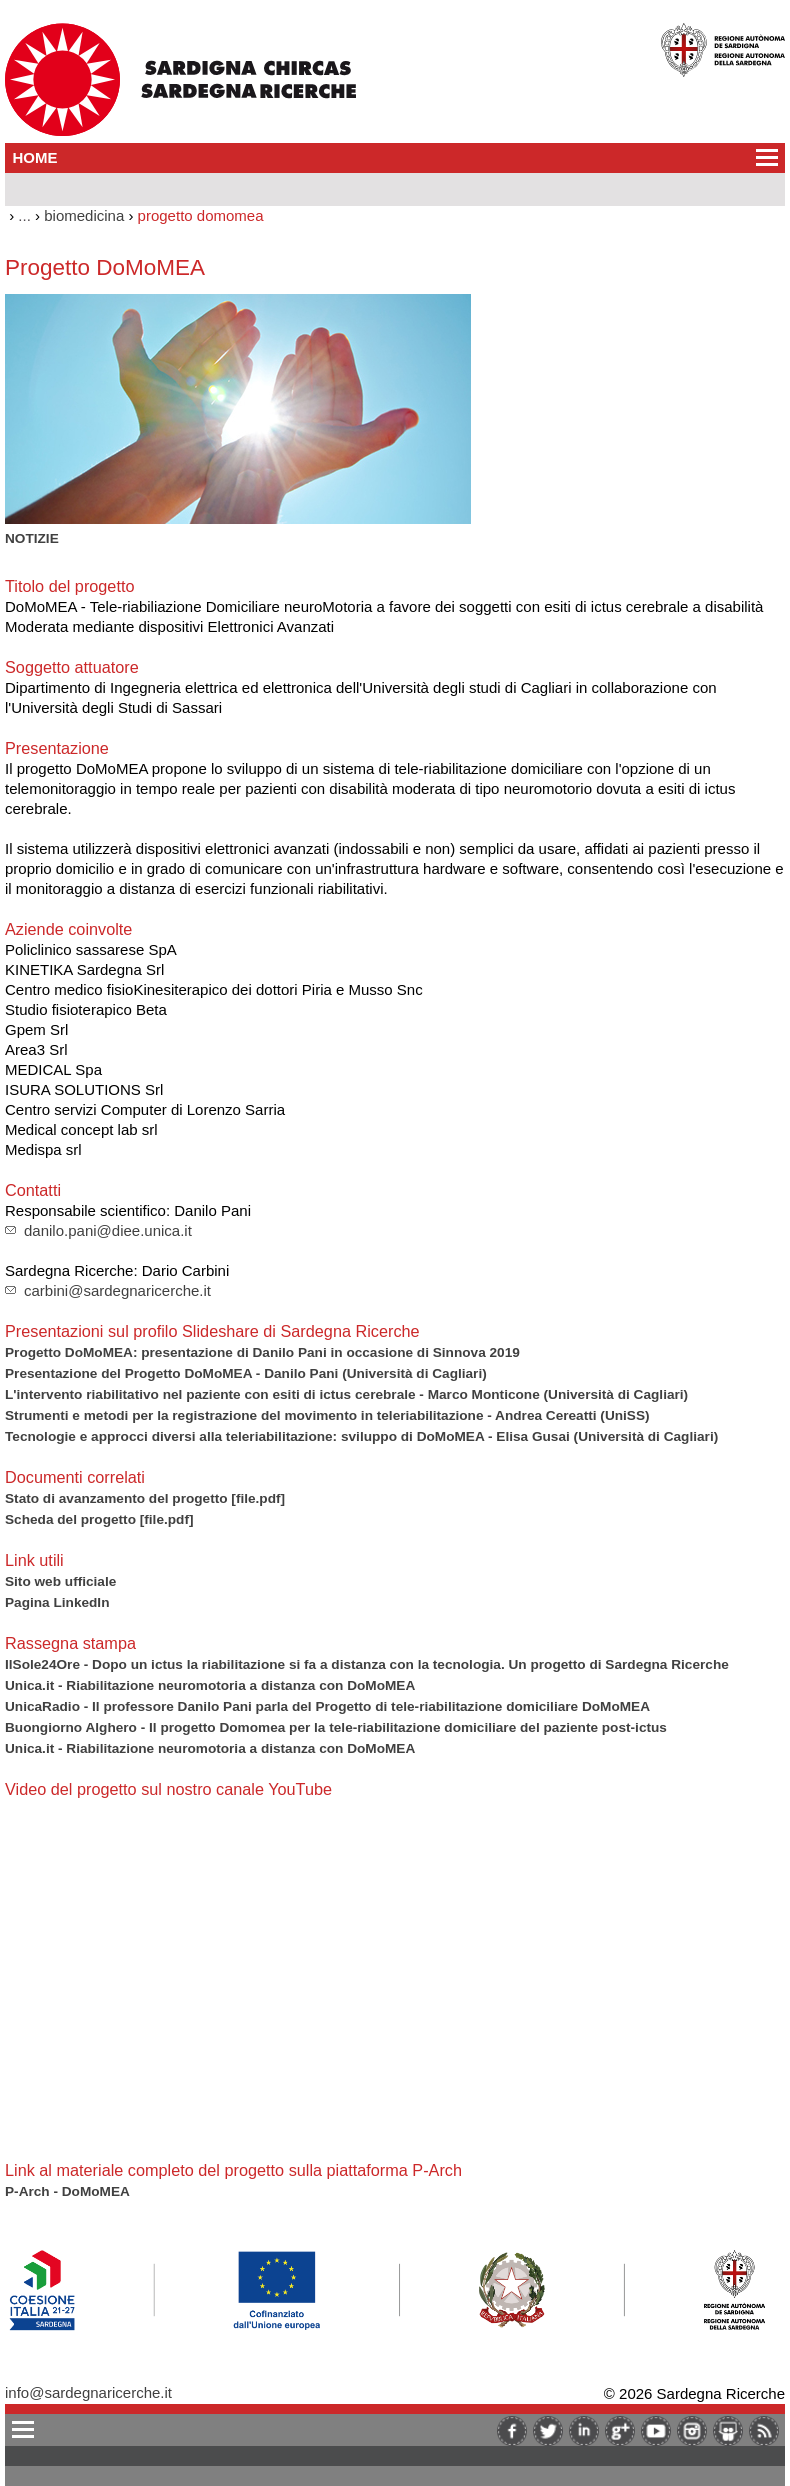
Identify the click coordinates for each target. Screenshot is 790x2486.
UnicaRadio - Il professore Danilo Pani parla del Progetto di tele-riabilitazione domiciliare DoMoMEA (327, 1706)
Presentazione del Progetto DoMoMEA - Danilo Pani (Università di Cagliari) (246, 1373)
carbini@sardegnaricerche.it (117, 1290)
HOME (35, 157)
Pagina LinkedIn (57, 1602)
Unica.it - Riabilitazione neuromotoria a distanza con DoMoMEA (210, 1685)
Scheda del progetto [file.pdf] (99, 1519)
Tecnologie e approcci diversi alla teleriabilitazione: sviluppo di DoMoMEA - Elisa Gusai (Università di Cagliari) (361, 1436)
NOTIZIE (32, 538)
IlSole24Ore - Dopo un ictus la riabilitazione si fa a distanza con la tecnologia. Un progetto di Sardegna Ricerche (367, 1664)
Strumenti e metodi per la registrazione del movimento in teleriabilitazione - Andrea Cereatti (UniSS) (327, 1415)
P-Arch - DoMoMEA (67, 2191)
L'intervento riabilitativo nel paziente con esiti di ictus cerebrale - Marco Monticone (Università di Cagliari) (346, 1394)
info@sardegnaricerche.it (88, 2392)
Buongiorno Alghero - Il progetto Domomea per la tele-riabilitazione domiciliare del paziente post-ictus (336, 1727)
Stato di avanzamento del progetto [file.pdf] (145, 1498)
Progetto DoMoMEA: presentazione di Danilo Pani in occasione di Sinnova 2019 (262, 1352)
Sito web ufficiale (60, 1581)
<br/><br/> (285, 1977)
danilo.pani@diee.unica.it (108, 1230)
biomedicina (84, 215)
